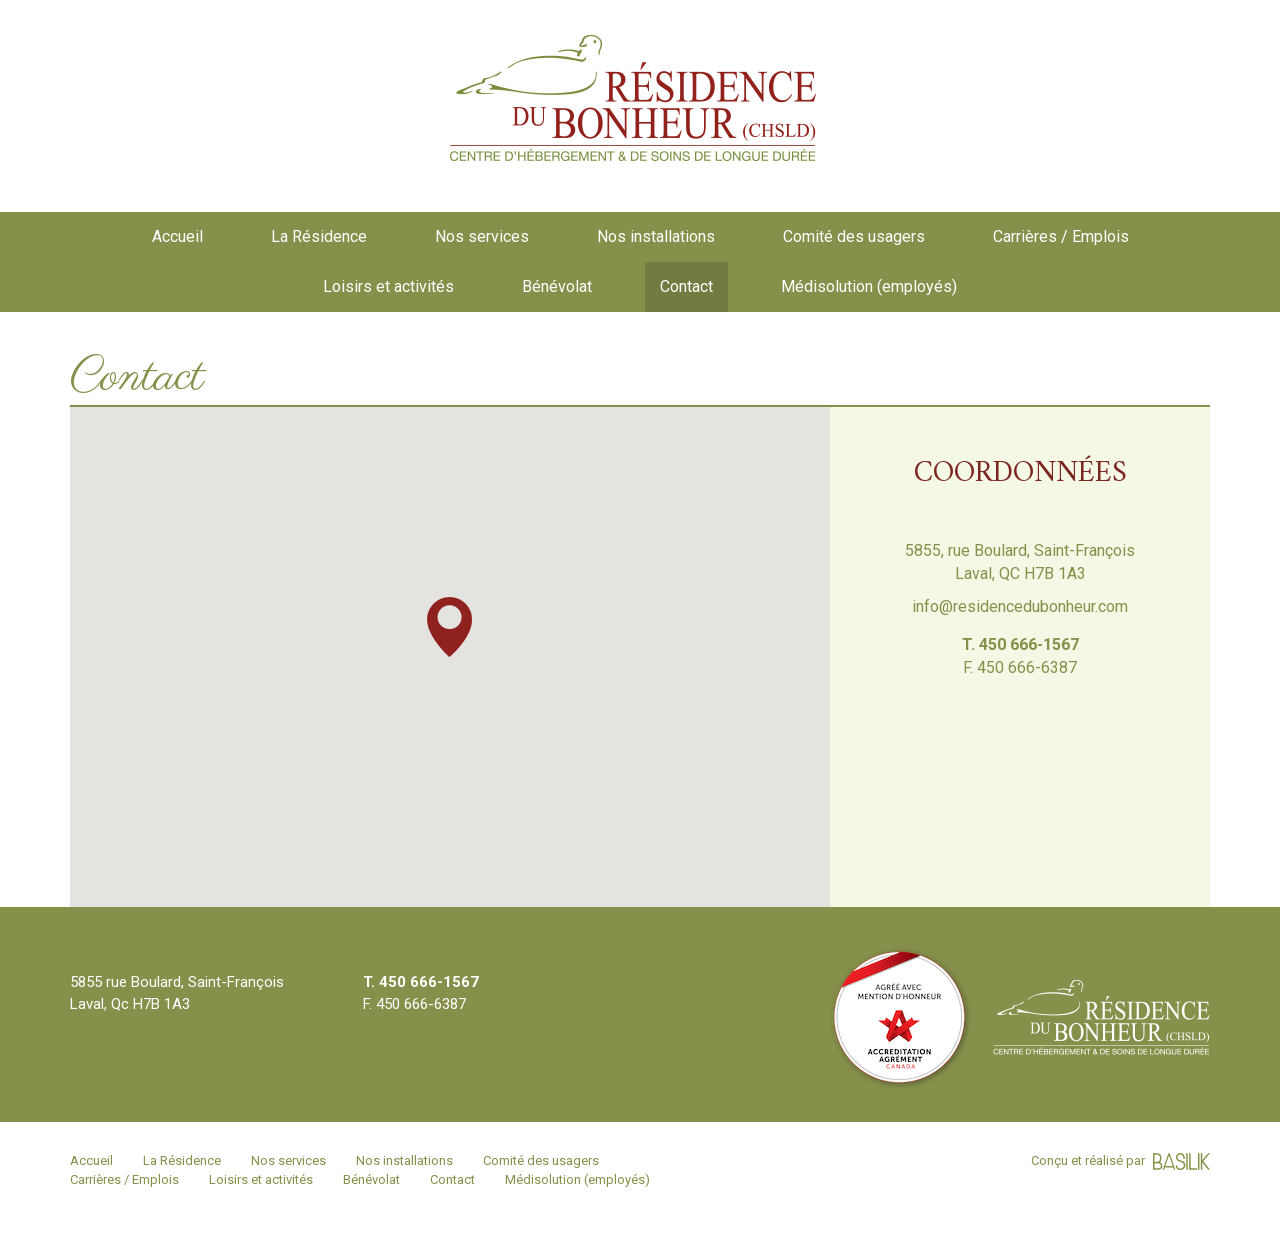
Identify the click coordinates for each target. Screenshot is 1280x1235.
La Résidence (319, 236)
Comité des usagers (854, 236)
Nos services (482, 236)
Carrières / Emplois (1061, 236)
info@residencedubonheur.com (1020, 606)
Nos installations (656, 236)
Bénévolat (557, 286)
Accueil (177, 236)
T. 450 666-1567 (1020, 644)
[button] (449, 627)
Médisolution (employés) (869, 286)
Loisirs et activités (388, 286)
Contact (686, 286)
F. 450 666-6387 (1020, 667)
